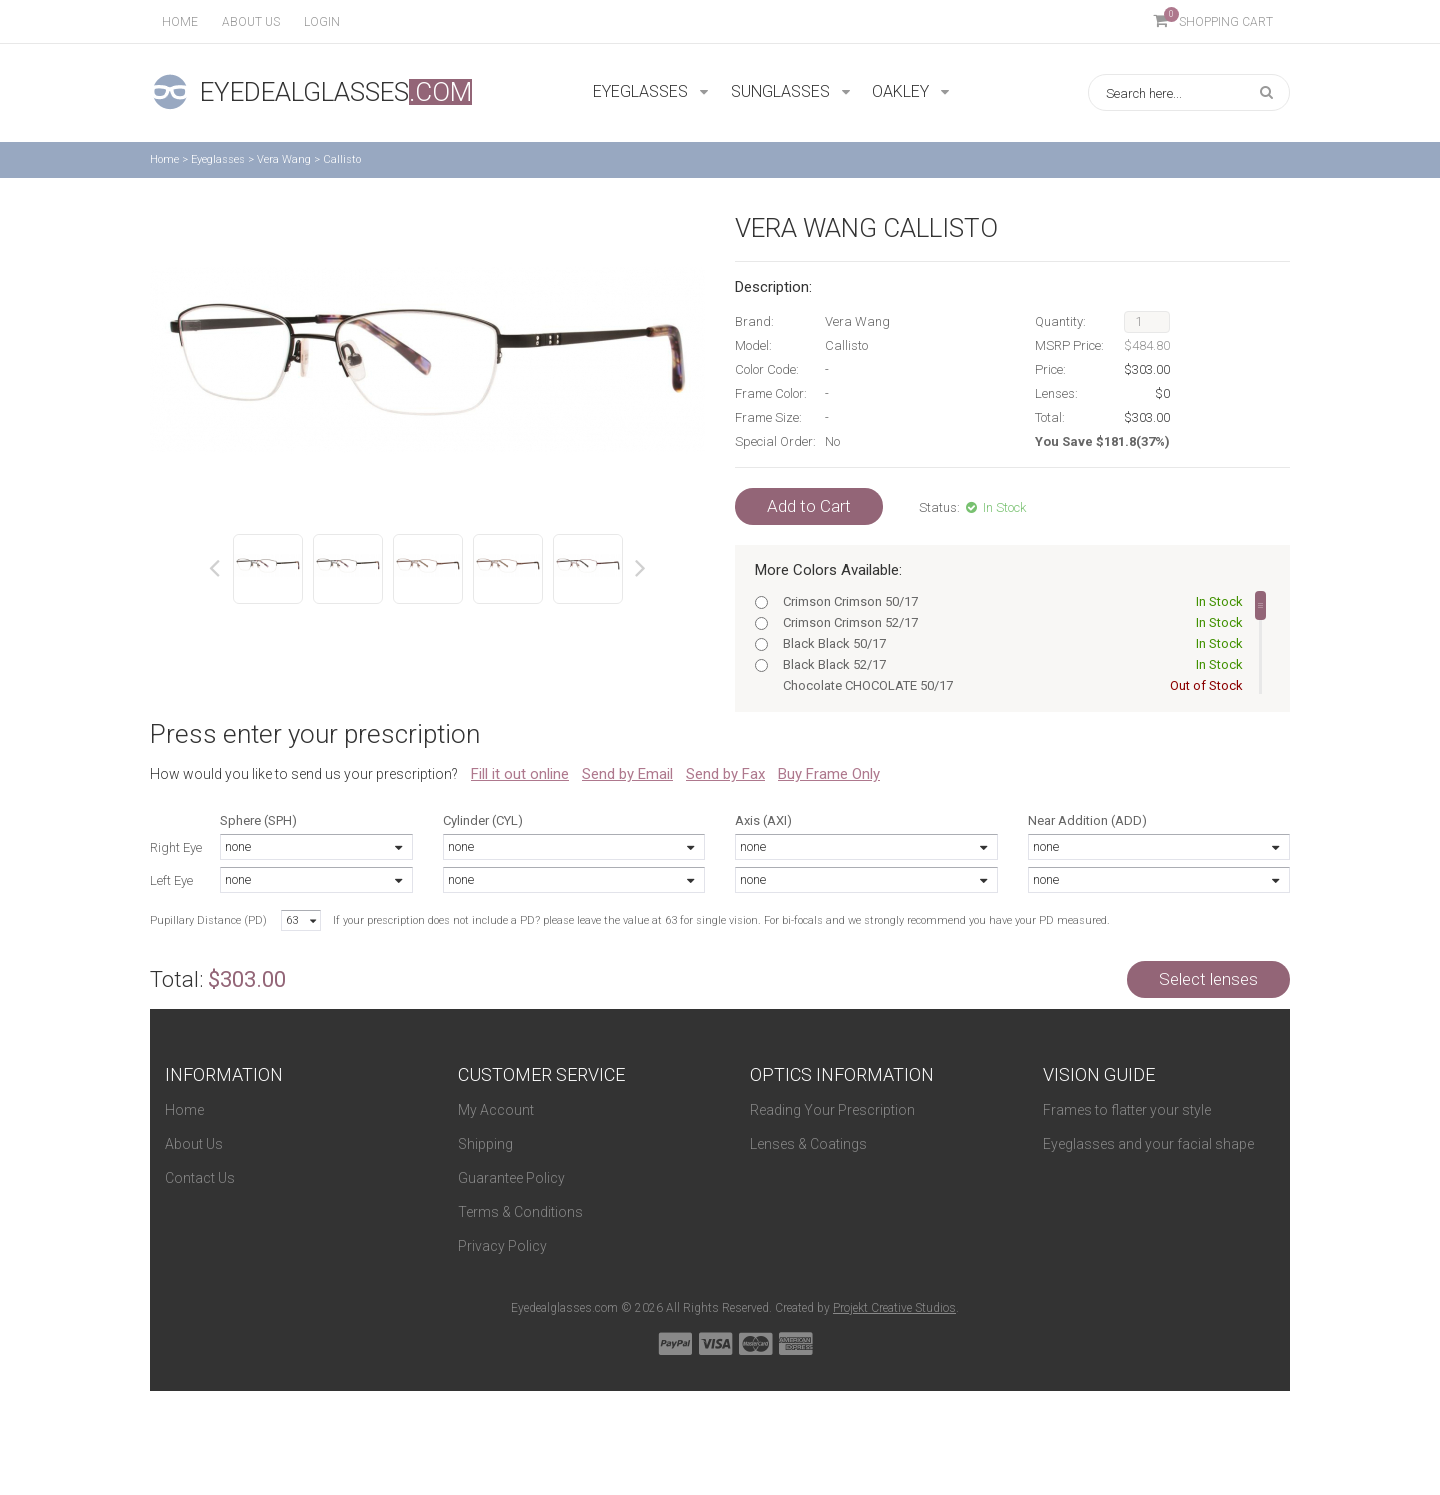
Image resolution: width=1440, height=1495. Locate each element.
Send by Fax (725, 774)
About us (251, 22)
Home (180, 22)
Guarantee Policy (511, 1178)
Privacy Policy (502, 1246)
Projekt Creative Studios (894, 1308)
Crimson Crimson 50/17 (1009, 601)
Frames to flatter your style (1127, 1110)
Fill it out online (520, 774)
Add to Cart (809, 506)
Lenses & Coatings (808, 1144)
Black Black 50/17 (1009, 643)
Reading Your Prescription (832, 1110)
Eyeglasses (218, 159)
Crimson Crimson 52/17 (1009, 622)
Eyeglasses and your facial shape (1148, 1144)
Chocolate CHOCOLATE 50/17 (1009, 685)
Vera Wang (284, 159)
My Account (496, 1110)
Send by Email (627, 774)
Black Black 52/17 (1009, 664)
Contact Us (200, 1178)
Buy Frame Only (829, 774)
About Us (194, 1144)
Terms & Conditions (520, 1212)
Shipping (485, 1144)
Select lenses (1208, 979)
